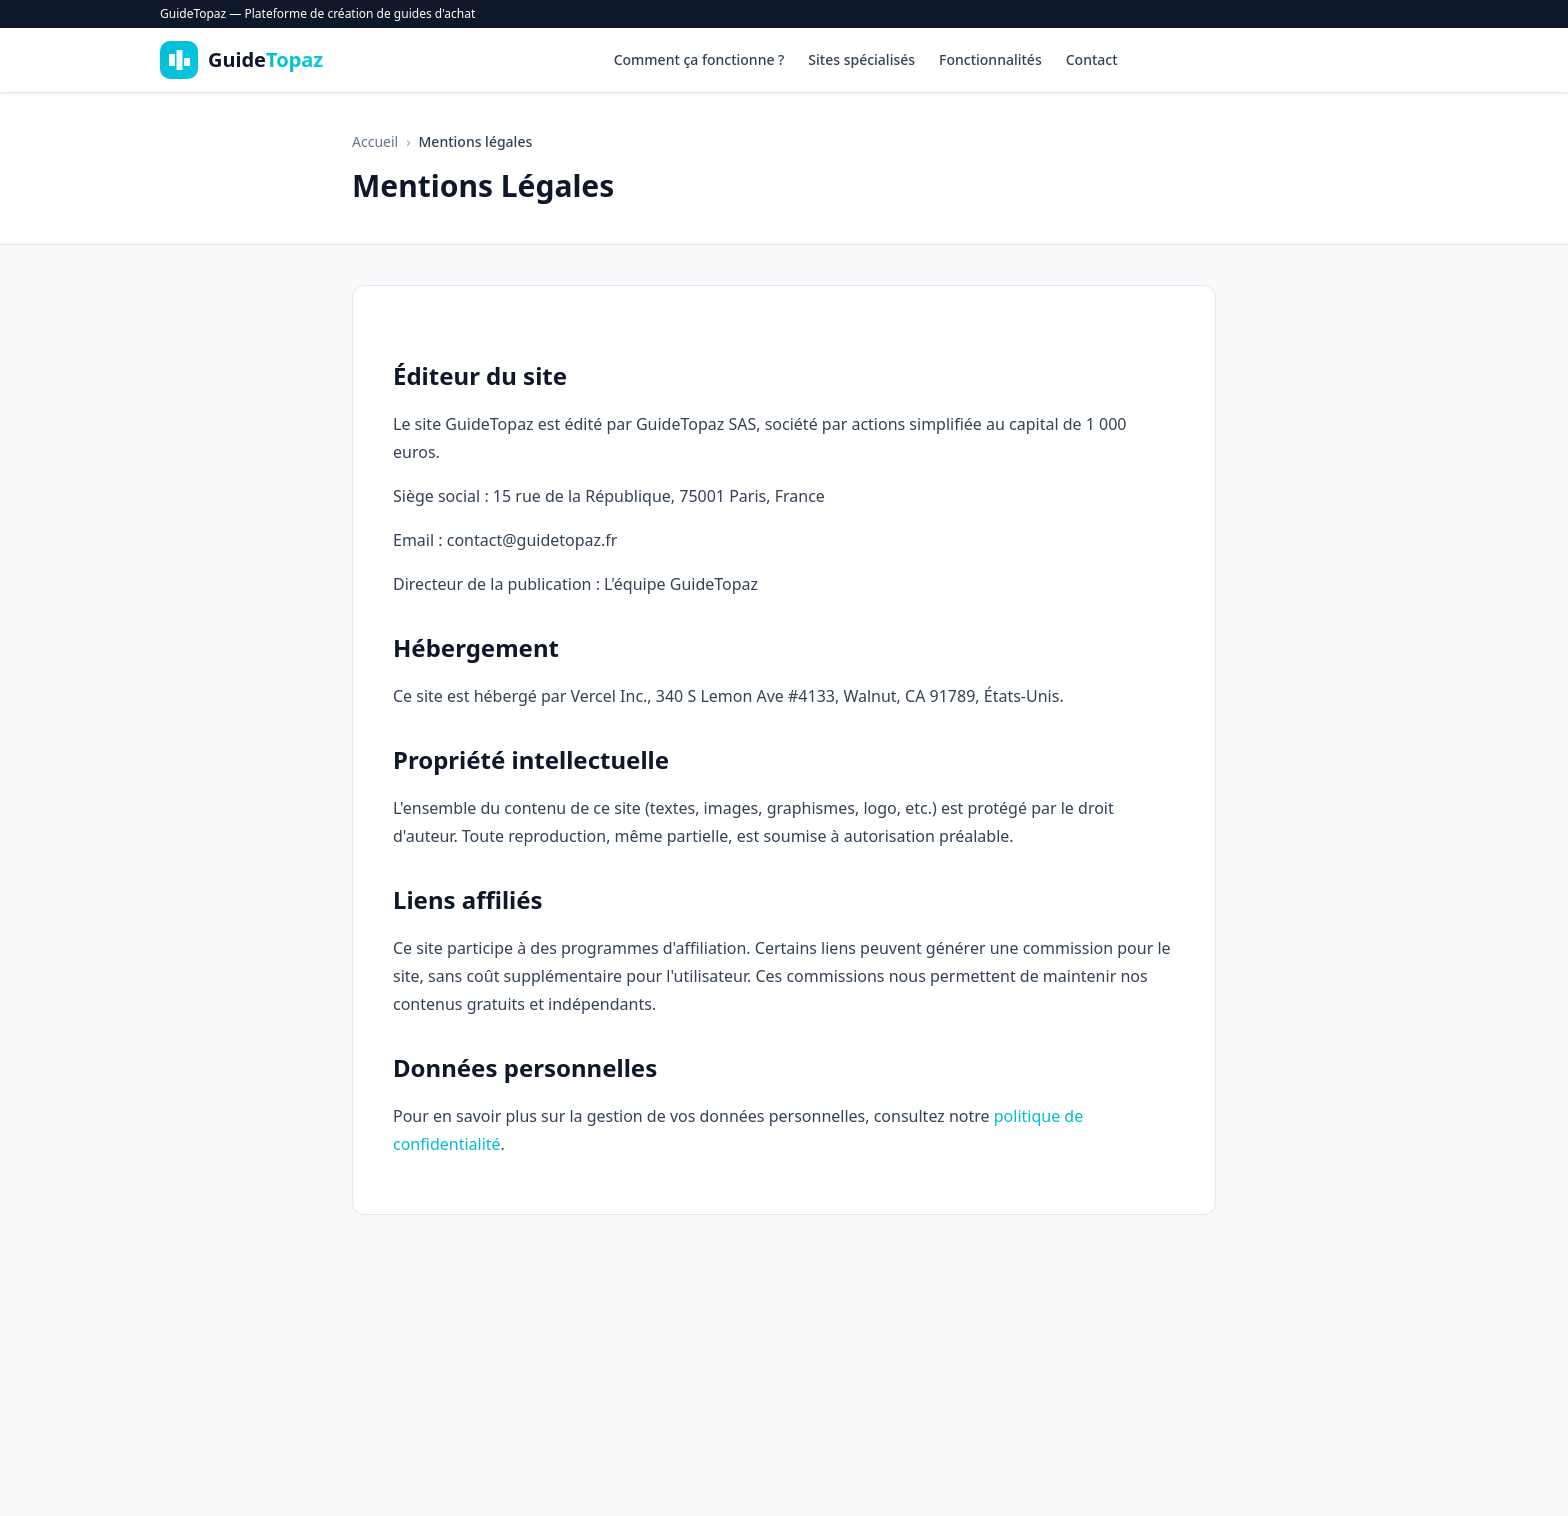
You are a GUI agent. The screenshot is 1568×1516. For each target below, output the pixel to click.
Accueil (375, 141)
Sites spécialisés (861, 59)
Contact (1092, 59)
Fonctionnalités (990, 59)
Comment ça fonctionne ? (699, 59)
